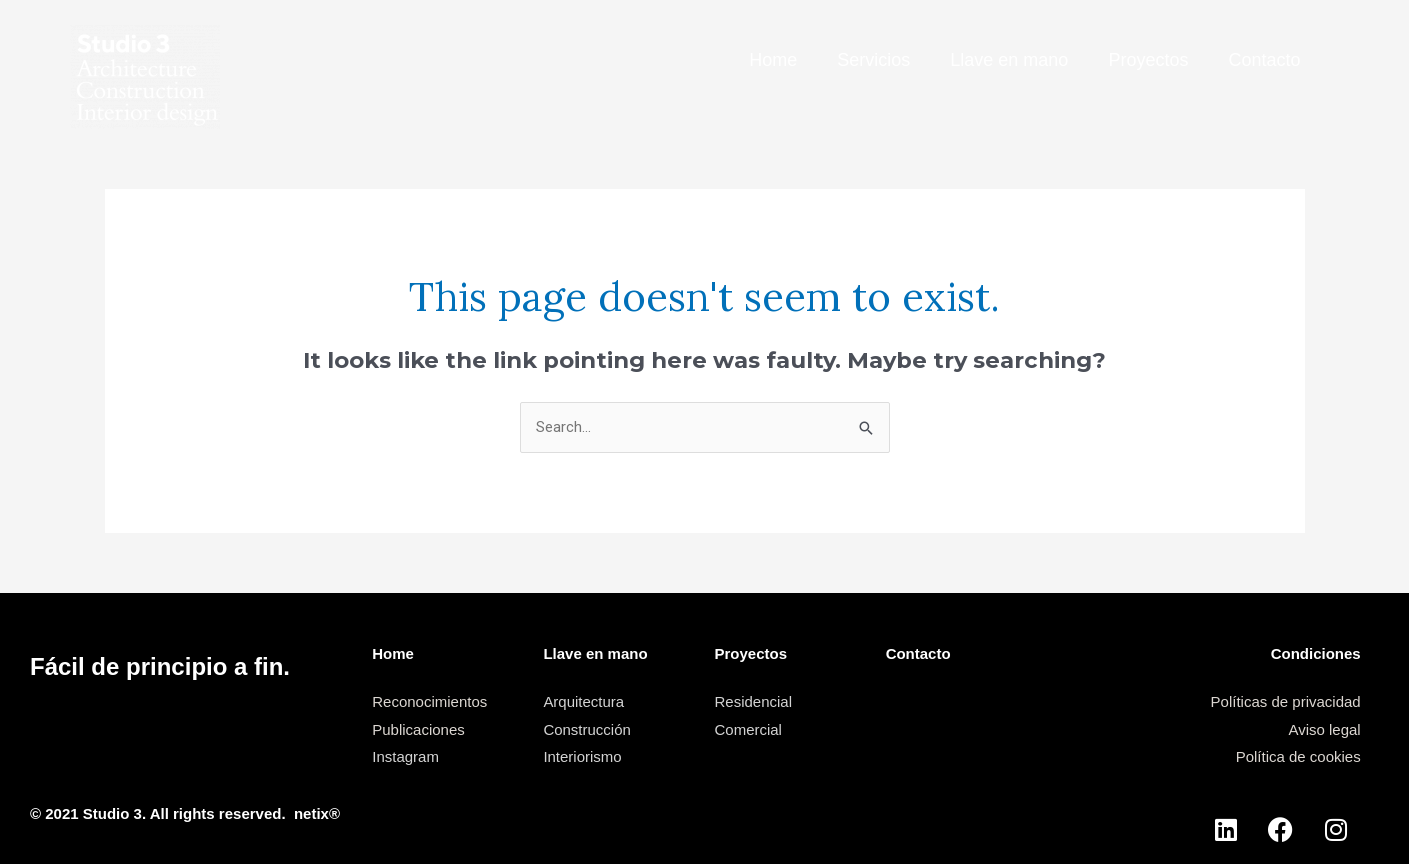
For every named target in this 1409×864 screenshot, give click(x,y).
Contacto (1264, 60)
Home (773, 60)
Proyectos (1148, 60)
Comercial (749, 729)
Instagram (405, 756)
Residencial (754, 701)
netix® (317, 813)
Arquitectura (583, 701)
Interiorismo (582, 756)
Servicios (873, 60)
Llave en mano (1009, 60)
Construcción (587, 729)
